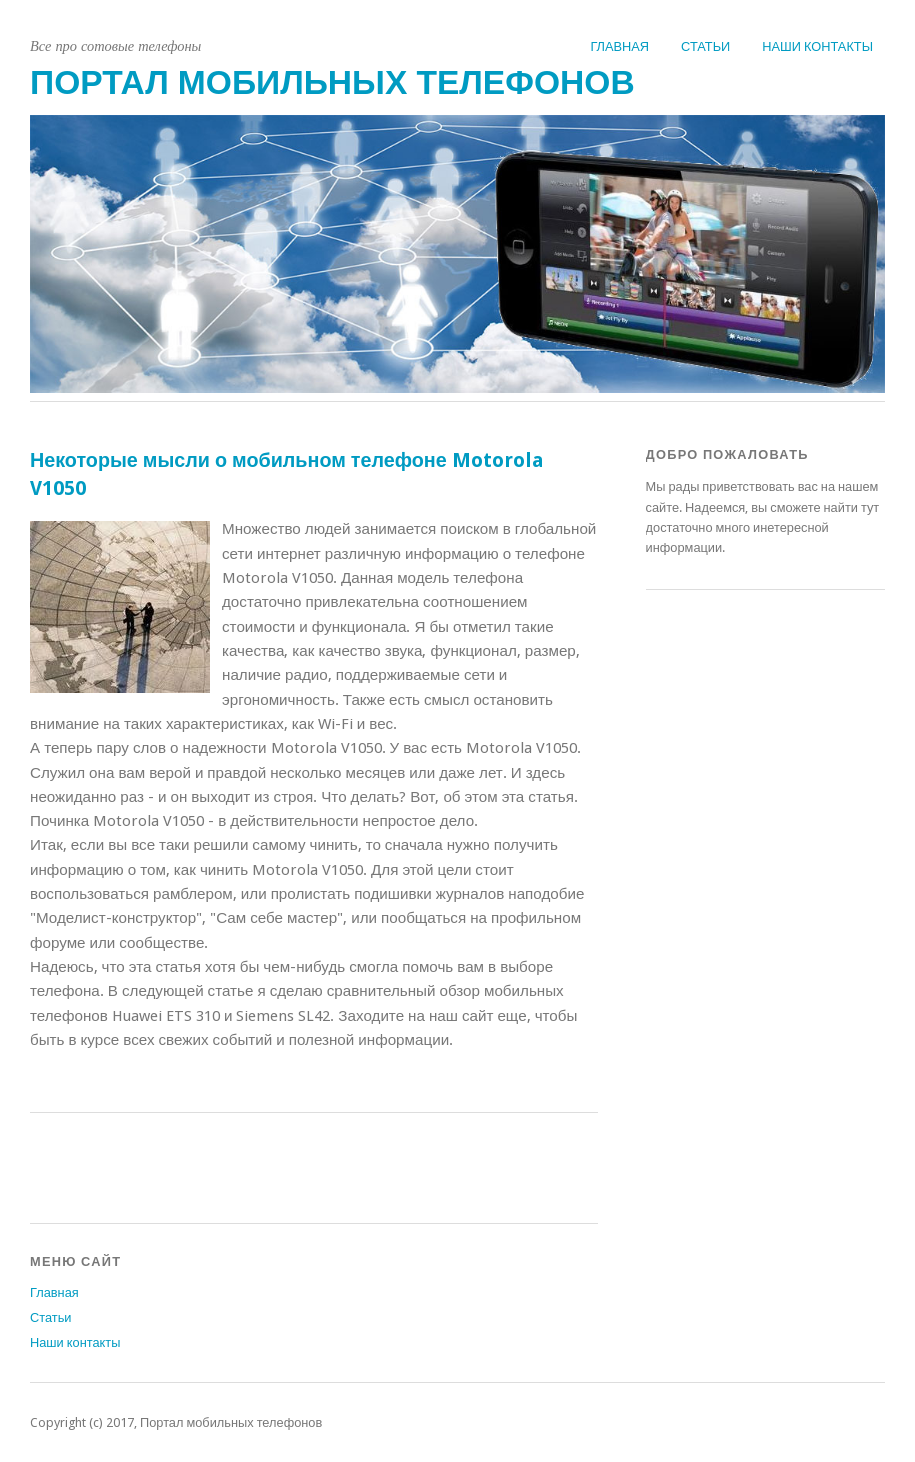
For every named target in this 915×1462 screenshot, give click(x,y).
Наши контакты (817, 46)
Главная (619, 46)
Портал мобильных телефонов (332, 82)
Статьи (705, 46)
